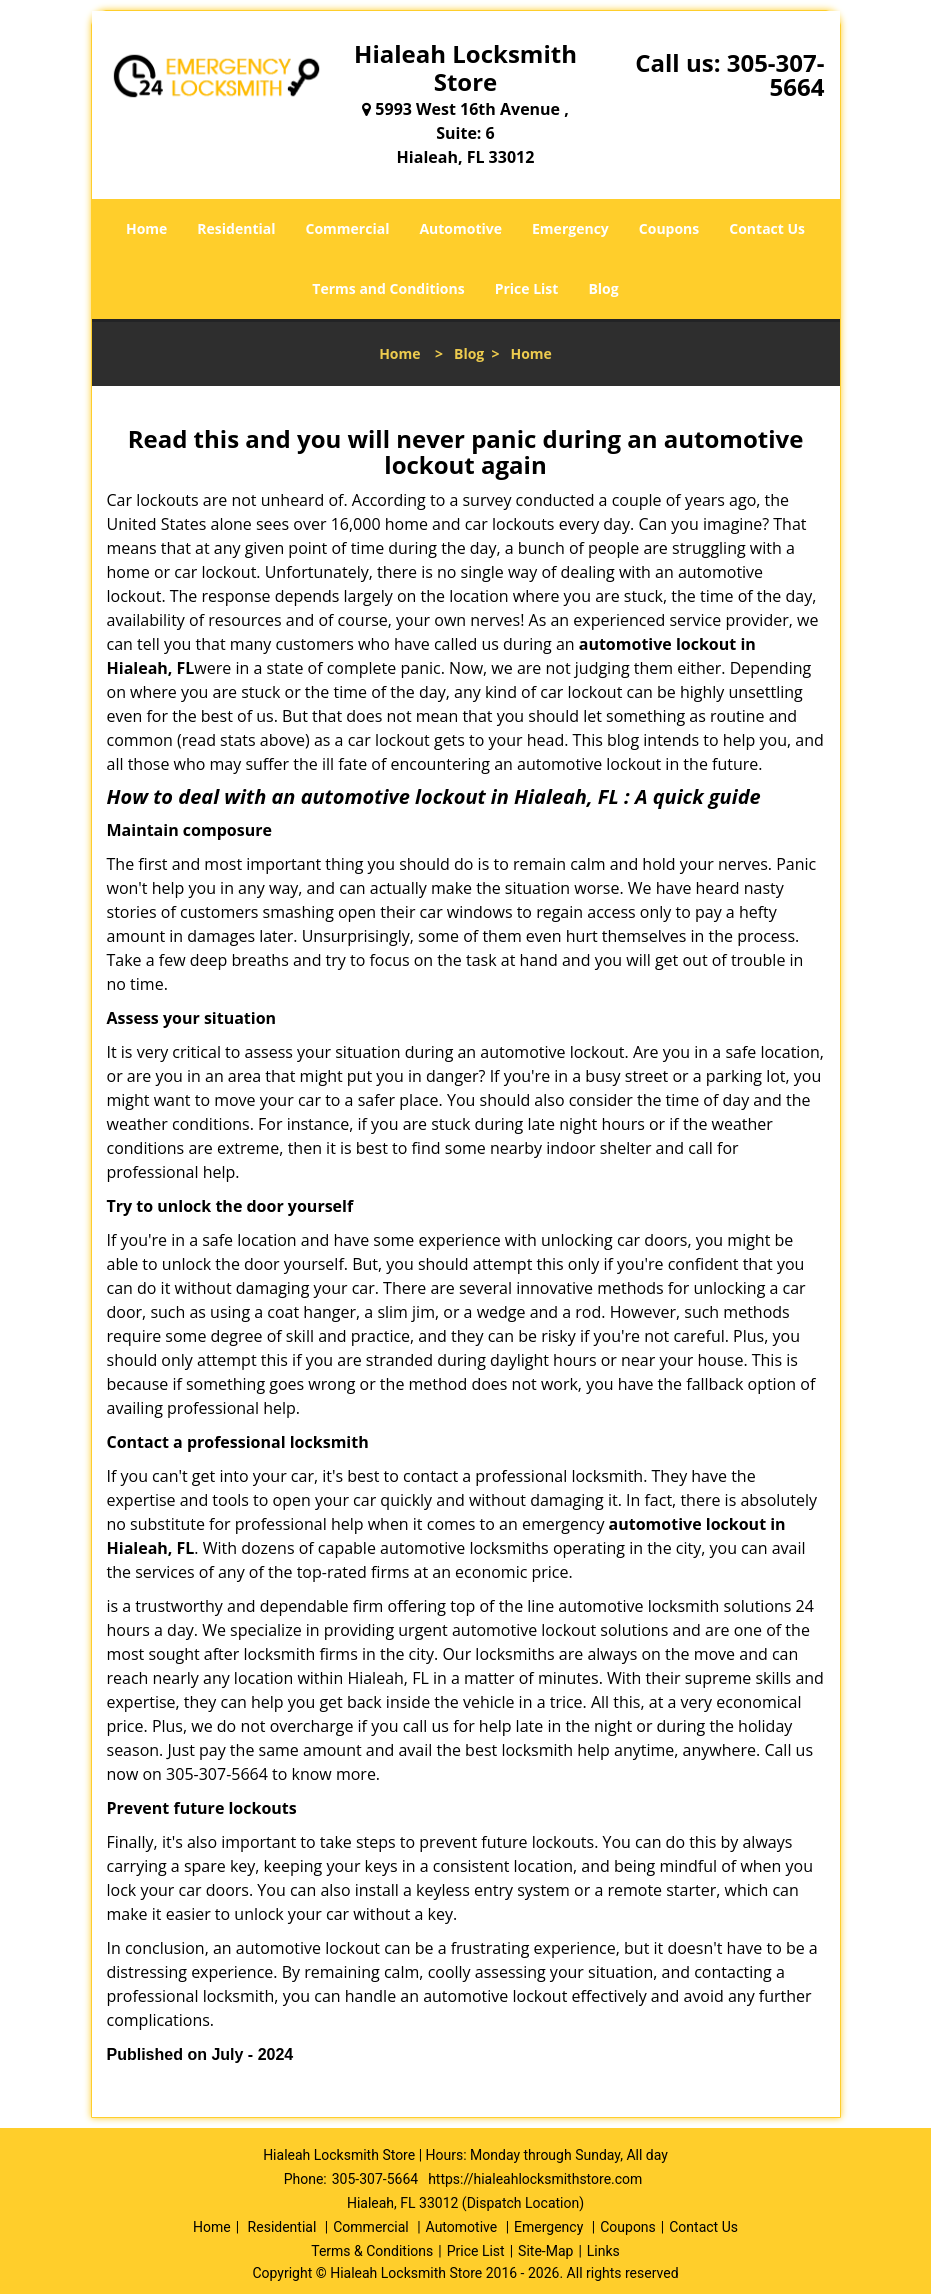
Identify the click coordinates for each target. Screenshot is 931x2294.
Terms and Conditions (388, 288)
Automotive (460, 228)
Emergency (570, 228)
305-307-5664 (776, 74)
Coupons (669, 228)
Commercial (348, 228)
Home (146, 228)
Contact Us (767, 228)
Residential (236, 228)
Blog (603, 288)
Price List (527, 288)
